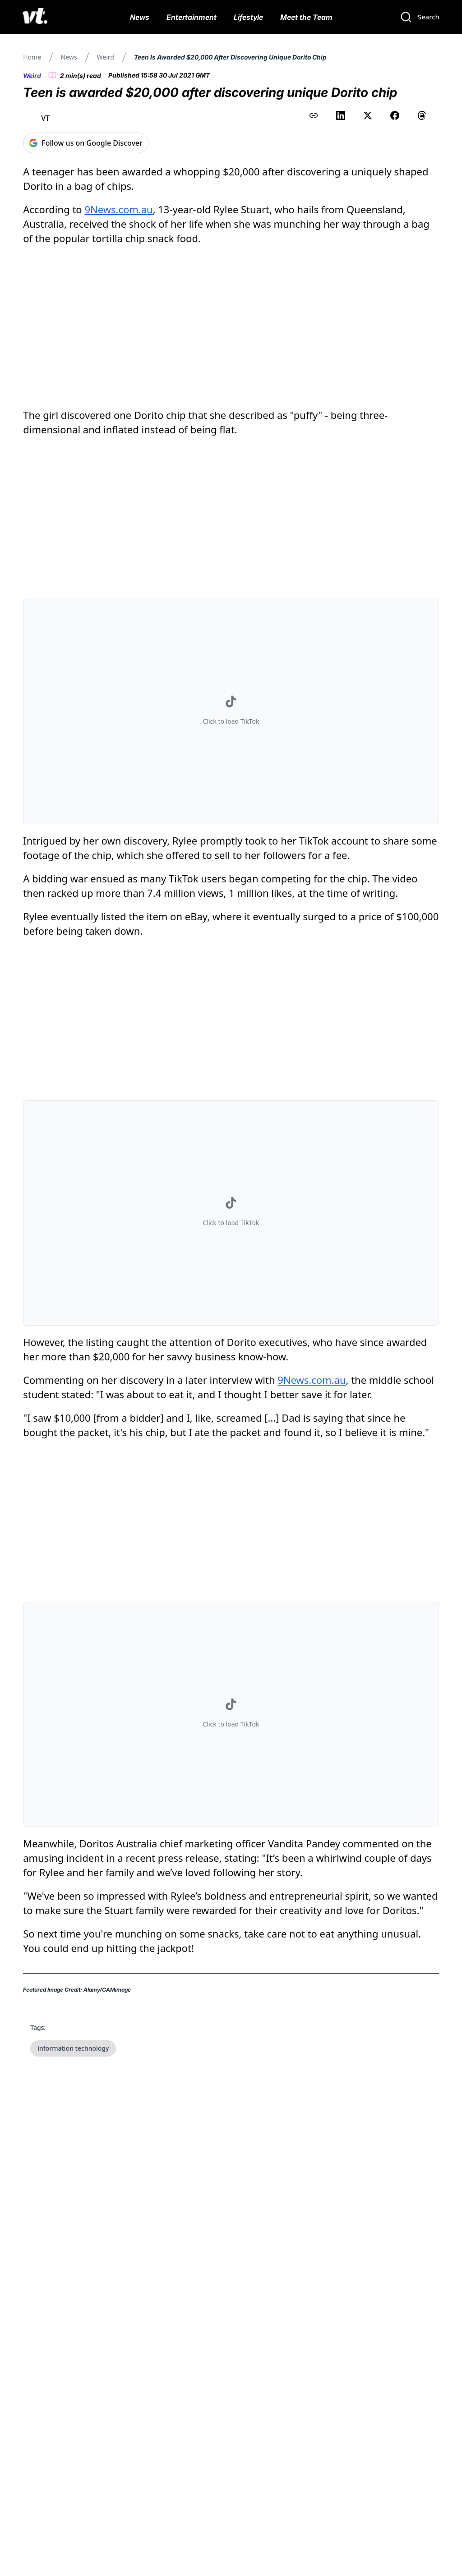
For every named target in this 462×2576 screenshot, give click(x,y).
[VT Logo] (35, 17)
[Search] (419, 17)
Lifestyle (248, 17)
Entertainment (191, 17)
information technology (73, 2048)
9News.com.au (118, 209)
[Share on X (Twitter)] (368, 115)
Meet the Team (306, 17)
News (139, 17)
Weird (105, 57)
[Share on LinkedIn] (341, 115)
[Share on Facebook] (395, 115)
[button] (231, 711)
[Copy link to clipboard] (313, 115)
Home (32, 57)
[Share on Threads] (422, 115)
